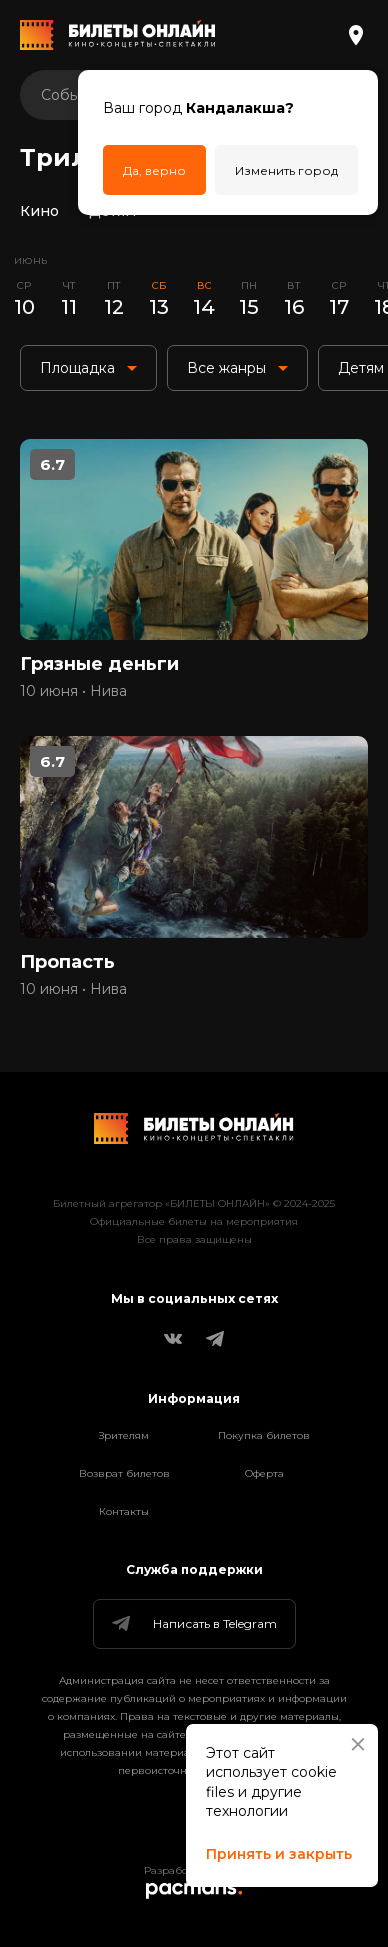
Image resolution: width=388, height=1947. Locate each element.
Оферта (264, 1473)
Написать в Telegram (193, 1624)
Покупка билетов (264, 1435)
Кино (39, 211)
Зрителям (124, 1435)
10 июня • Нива (73, 691)
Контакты (124, 1511)
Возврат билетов (124, 1473)
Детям (112, 211)
